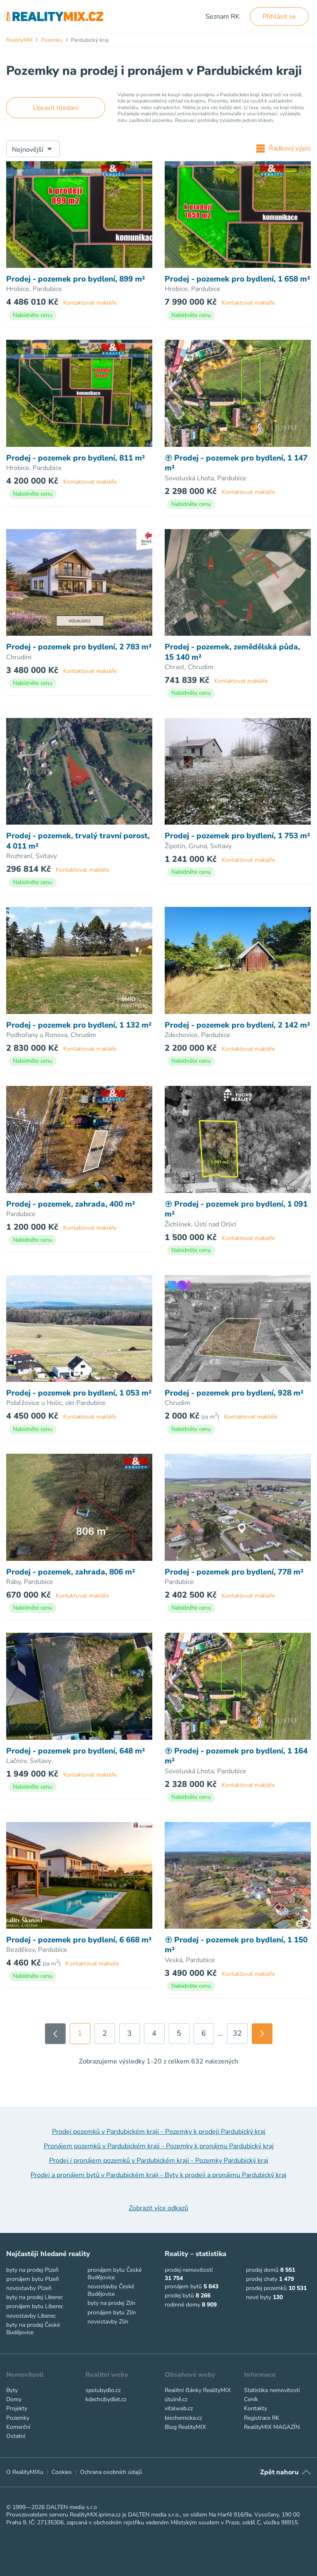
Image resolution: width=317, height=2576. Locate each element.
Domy (13, 2399)
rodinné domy (182, 2305)
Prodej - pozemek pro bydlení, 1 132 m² (78, 1025)
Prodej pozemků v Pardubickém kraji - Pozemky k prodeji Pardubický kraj (158, 2132)
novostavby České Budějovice (111, 2290)
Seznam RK (222, 16)
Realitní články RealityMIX (198, 2390)
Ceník (251, 2399)
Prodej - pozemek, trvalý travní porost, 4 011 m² (78, 841)
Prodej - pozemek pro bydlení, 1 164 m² (236, 1756)
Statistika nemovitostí (272, 2390)
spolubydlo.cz (103, 2390)
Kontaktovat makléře (89, 303)
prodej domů (262, 2270)
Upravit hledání (55, 107)
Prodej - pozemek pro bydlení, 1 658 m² (237, 279)
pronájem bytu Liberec (34, 2306)
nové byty (258, 2297)
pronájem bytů (183, 2286)
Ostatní (15, 2436)
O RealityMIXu (24, 2472)
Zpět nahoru (279, 2472)
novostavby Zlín (108, 2322)
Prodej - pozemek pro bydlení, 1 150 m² (236, 1945)
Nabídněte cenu (32, 315)
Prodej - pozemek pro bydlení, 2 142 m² (237, 1025)
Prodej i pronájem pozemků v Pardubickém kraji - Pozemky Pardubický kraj (158, 2160)
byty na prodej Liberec (34, 2297)
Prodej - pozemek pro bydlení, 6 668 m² (78, 1940)
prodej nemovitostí (189, 2270)
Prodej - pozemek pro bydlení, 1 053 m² (78, 1393)
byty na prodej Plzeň (32, 2270)
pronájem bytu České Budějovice (115, 2273)
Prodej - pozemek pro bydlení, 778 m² (234, 1572)
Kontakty (255, 2408)
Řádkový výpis (283, 148)
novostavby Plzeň (29, 2288)
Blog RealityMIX (185, 2427)
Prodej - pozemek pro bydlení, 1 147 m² (236, 463)
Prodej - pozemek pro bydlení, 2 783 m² (78, 647)
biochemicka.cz (183, 2418)
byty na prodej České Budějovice (33, 2328)
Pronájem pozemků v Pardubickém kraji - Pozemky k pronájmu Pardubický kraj (159, 2146)
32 (237, 2033)
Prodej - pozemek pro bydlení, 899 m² (75, 279)
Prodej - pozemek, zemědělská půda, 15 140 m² (232, 652)
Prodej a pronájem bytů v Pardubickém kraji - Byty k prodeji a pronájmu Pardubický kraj (158, 2175)
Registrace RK (261, 2418)
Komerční (18, 2427)
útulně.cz (176, 2399)
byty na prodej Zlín (111, 2303)
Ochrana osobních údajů (111, 2472)
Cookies (62, 2472)
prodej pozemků (266, 2288)
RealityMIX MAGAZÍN (272, 2427)
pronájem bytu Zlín (112, 2312)
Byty (12, 2390)
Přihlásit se (279, 16)
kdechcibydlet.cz (105, 2399)
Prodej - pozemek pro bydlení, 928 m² (234, 1393)
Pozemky (17, 2418)
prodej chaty (261, 2279)
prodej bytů (179, 2295)
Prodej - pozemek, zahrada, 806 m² (70, 1572)
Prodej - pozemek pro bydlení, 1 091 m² (236, 1209)
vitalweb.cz (179, 2408)
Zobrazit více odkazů (158, 2208)
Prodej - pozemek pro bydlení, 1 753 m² (237, 836)
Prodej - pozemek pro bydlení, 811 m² (75, 458)
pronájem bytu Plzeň (32, 2279)
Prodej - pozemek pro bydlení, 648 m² (75, 1751)
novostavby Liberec (31, 2316)
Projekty (16, 2408)
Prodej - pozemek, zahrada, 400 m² (70, 1204)
